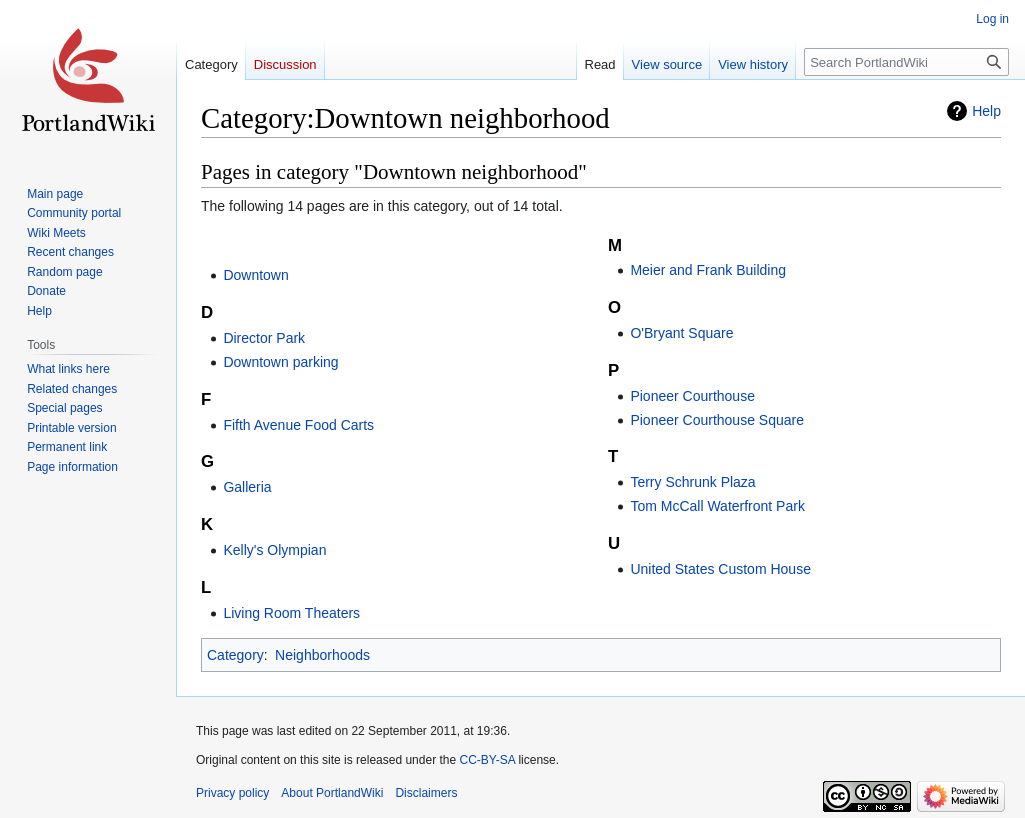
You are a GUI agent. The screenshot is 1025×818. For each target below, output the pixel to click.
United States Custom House (720, 569)
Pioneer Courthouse (692, 396)
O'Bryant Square (681, 333)
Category (235, 655)
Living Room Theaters (291, 613)
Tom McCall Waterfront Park (717, 506)
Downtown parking (280, 362)
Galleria (247, 487)
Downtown (255, 275)
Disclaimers (426, 793)
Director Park (264, 338)
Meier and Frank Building (708, 270)
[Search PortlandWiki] (906, 62)
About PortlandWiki (332, 793)
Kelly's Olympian (274, 550)
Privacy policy (232, 793)
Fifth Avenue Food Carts (298, 425)
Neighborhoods (322, 655)
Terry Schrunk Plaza (692, 482)
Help (986, 111)
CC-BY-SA (487, 760)
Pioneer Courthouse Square (717, 420)
